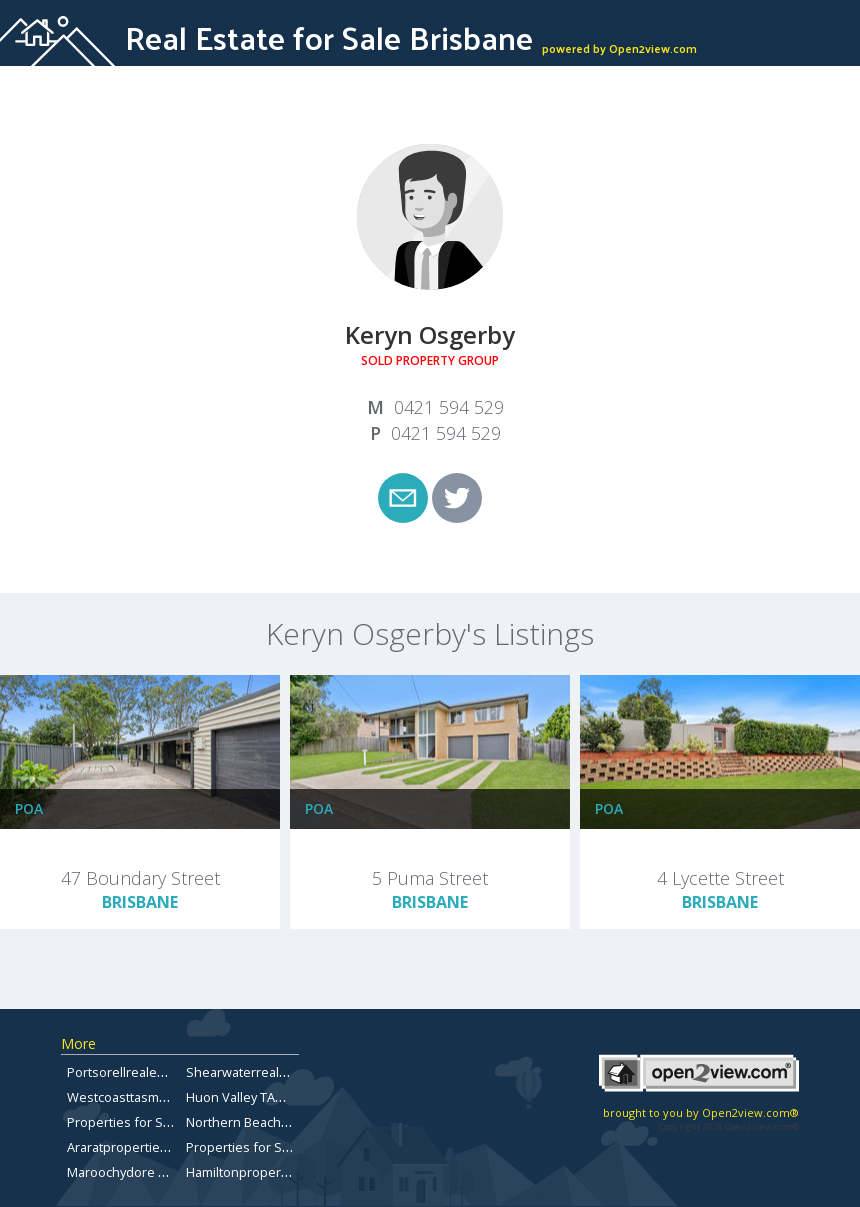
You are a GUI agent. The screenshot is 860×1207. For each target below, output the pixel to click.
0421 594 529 (449, 407)
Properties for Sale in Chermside (165, 1122)
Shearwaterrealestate (251, 1072)
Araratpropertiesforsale (138, 1147)
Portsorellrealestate (127, 1072)
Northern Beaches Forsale (264, 1122)
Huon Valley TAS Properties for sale (292, 1097)
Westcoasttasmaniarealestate (156, 1097)
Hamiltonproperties (244, 1172)
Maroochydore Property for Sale (163, 1172)
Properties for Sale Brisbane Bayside (296, 1147)
